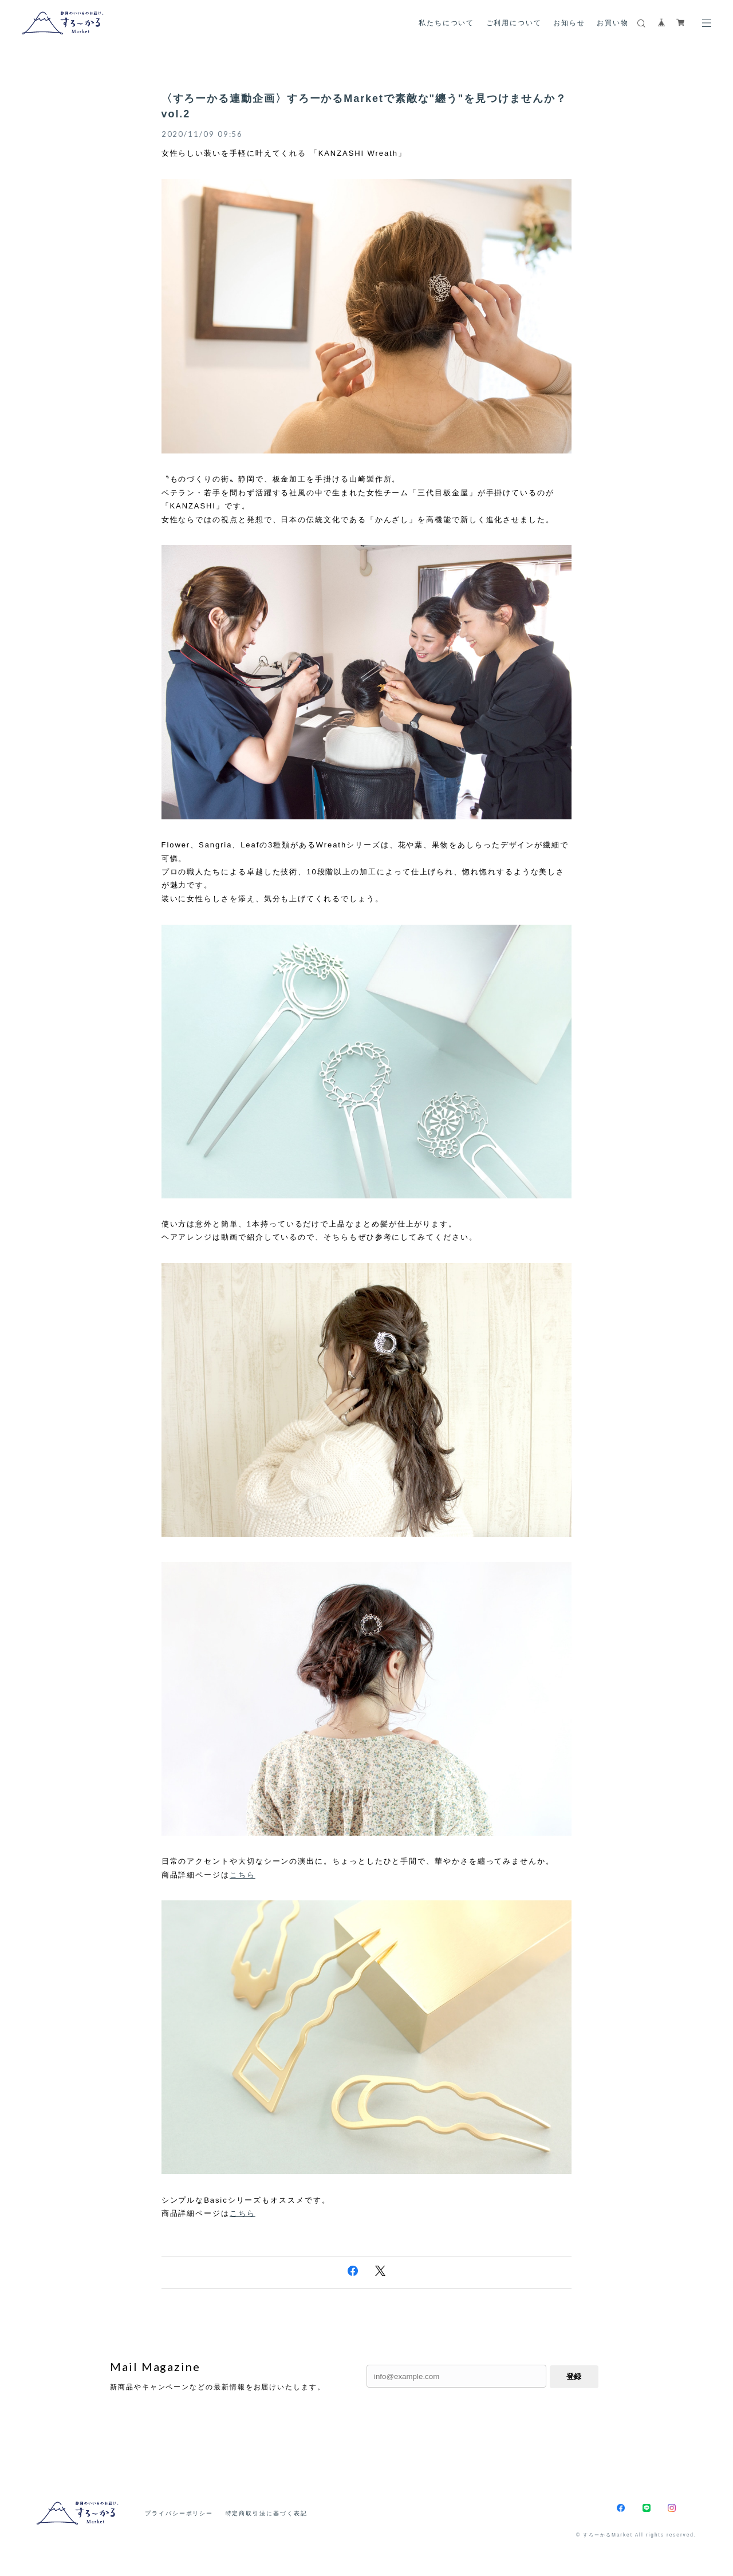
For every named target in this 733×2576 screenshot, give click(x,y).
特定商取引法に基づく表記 (267, 2513)
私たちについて (446, 22)
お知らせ (569, 22)
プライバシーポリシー (179, 2513)
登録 (573, 2376)
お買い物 (613, 22)
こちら (242, 1875)
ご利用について (514, 22)
